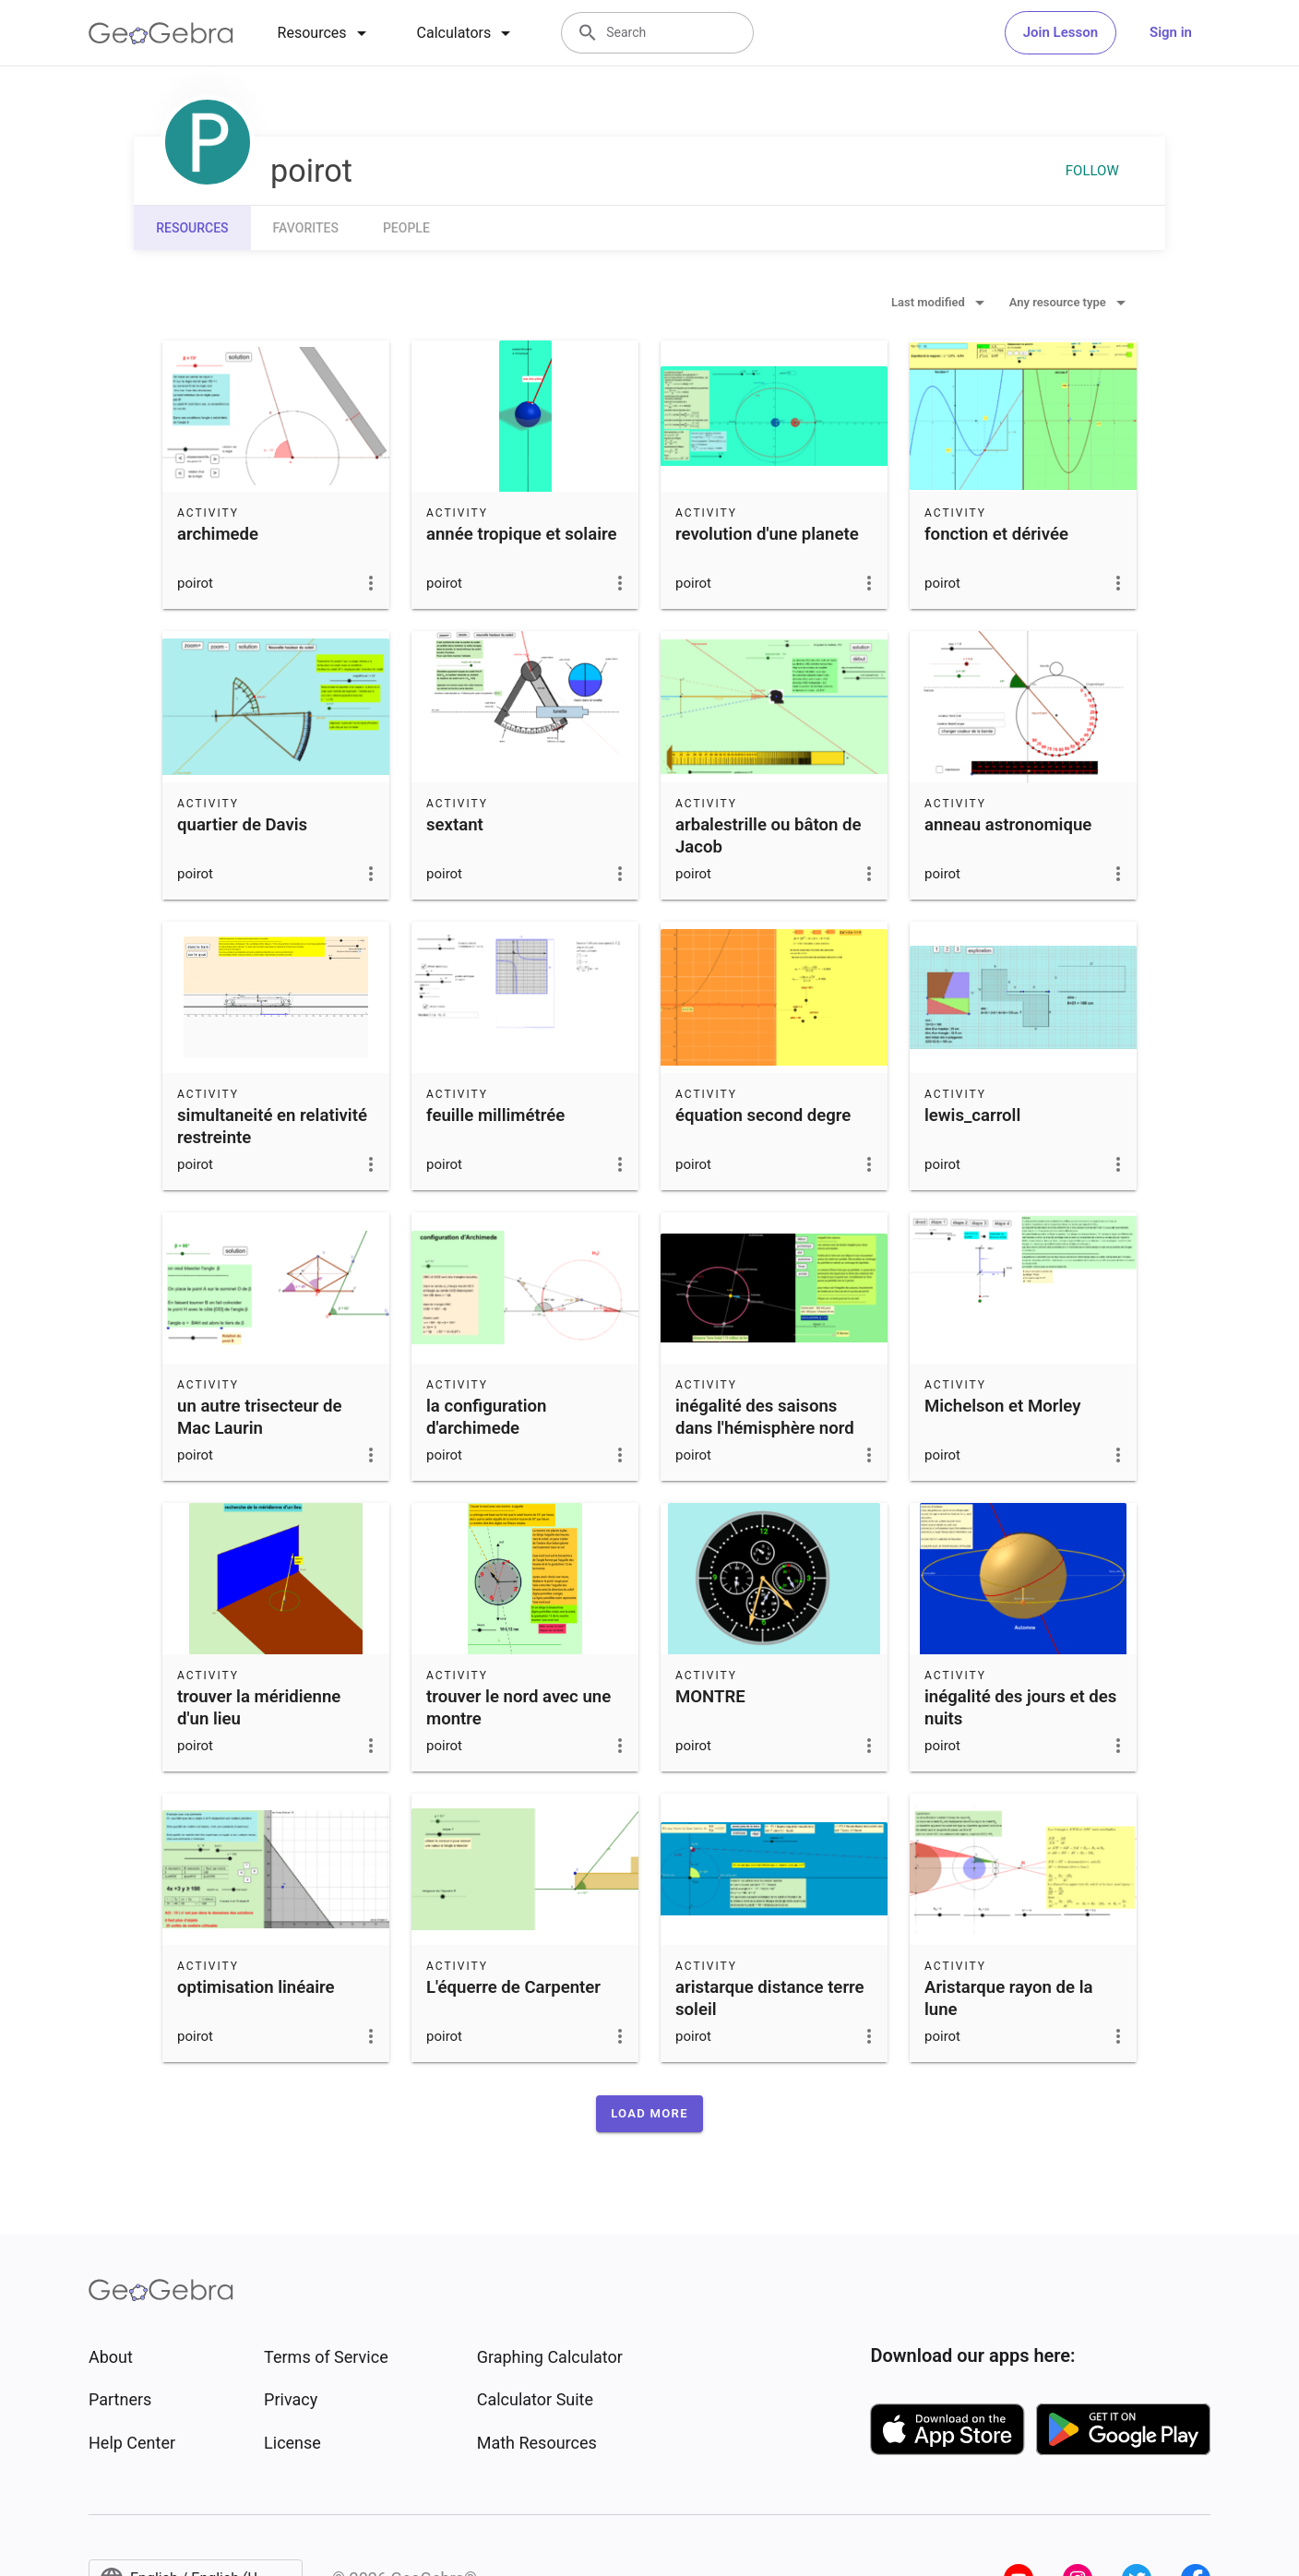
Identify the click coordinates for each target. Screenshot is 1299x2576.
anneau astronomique (1007, 825)
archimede (217, 534)
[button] (649, 2113)
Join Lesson (1060, 32)
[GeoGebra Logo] (161, 33)
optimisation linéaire (256, 1987)
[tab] (325, 33)
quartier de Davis (242, 825)
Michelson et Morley (1002, 1406)
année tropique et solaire (521, 534)
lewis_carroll (972, 1115)
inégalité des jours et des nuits (1020, 1708)
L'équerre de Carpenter (513, 1987)
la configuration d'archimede (486, 1417)
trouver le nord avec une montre (518, 1708)
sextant (454, 825)
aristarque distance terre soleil (769, 1998)
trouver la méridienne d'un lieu (258, 1708)
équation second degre (763, 1115)
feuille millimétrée (495, 1115)
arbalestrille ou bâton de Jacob (768, 836)
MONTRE (710, 1697)
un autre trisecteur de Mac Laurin (259, 1417)
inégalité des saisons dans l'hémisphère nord (764, 1417)
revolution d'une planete (767, 534)
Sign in (1171, 32)
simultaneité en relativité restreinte (272, 1126)
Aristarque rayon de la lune (1008, 1998)
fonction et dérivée (996, 534)
